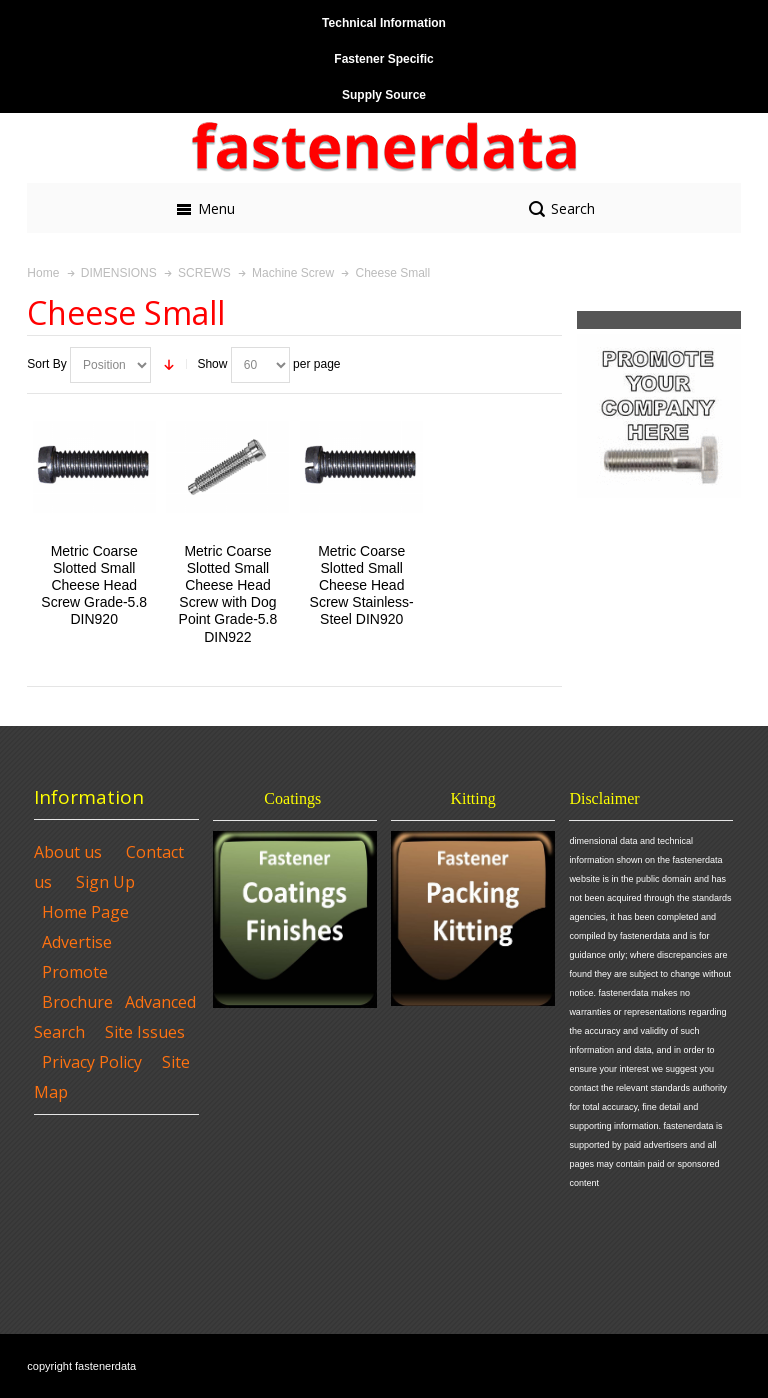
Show (212, 364)
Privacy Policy (92, 1062)
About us (68, 852)
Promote (75, 972)
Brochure (77, 1002)
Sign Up (105, 882)
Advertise (77, 942)
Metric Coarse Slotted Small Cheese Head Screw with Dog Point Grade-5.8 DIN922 (228, 594)
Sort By (46, 364)
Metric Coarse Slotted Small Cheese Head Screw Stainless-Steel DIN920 (362, 585)
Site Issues (145, 1032)
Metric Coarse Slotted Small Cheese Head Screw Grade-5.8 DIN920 (94, 585)
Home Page (85, 912)
